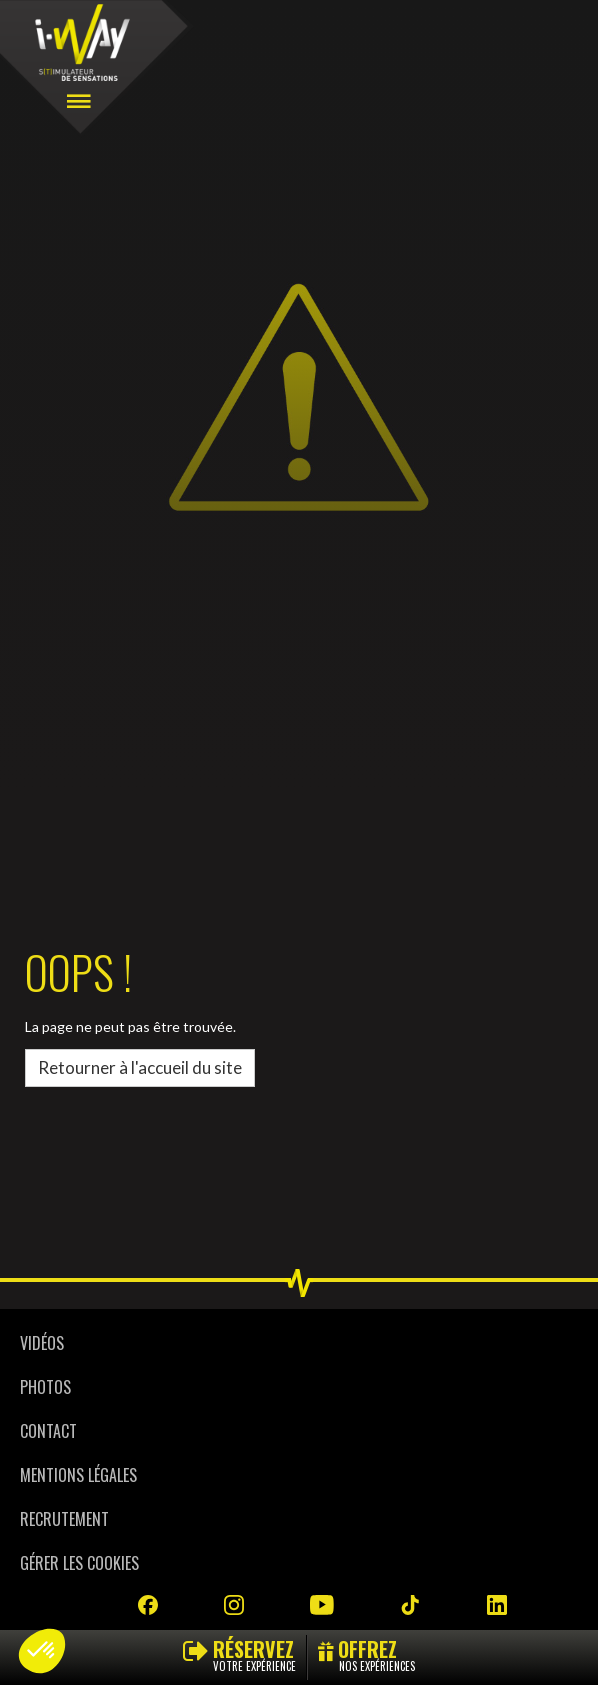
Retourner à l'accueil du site (140, 1067)
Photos (45, 1387)
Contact (48, 1431)
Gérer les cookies (79, 1563)
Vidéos (42, 1343)
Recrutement (64, 1519)
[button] (42, 1651)
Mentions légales (78, 1475)
